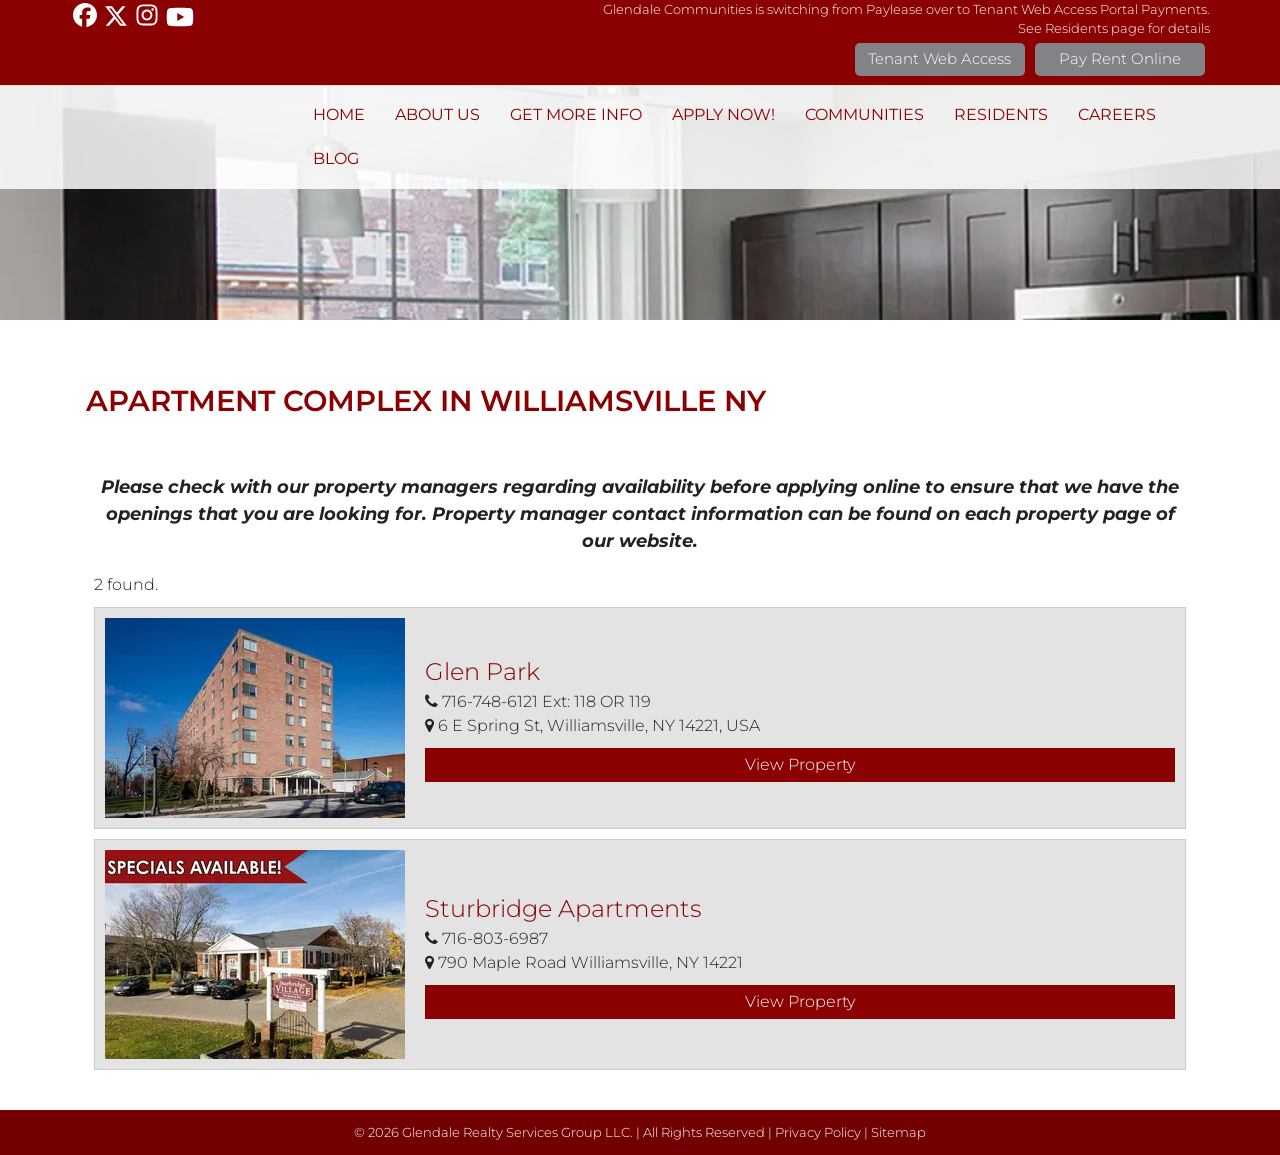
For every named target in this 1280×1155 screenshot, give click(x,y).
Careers (1117, 114)
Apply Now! (723, 114)
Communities (864, 114)
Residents (1001, 114)
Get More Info (576, 114)
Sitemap (898, 1132)
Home (339, 114)
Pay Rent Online (1120, 58)
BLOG (336, 158)
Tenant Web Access (939, 58)
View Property (800, 764)
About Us (437, 114)
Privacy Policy (818, 1132)
